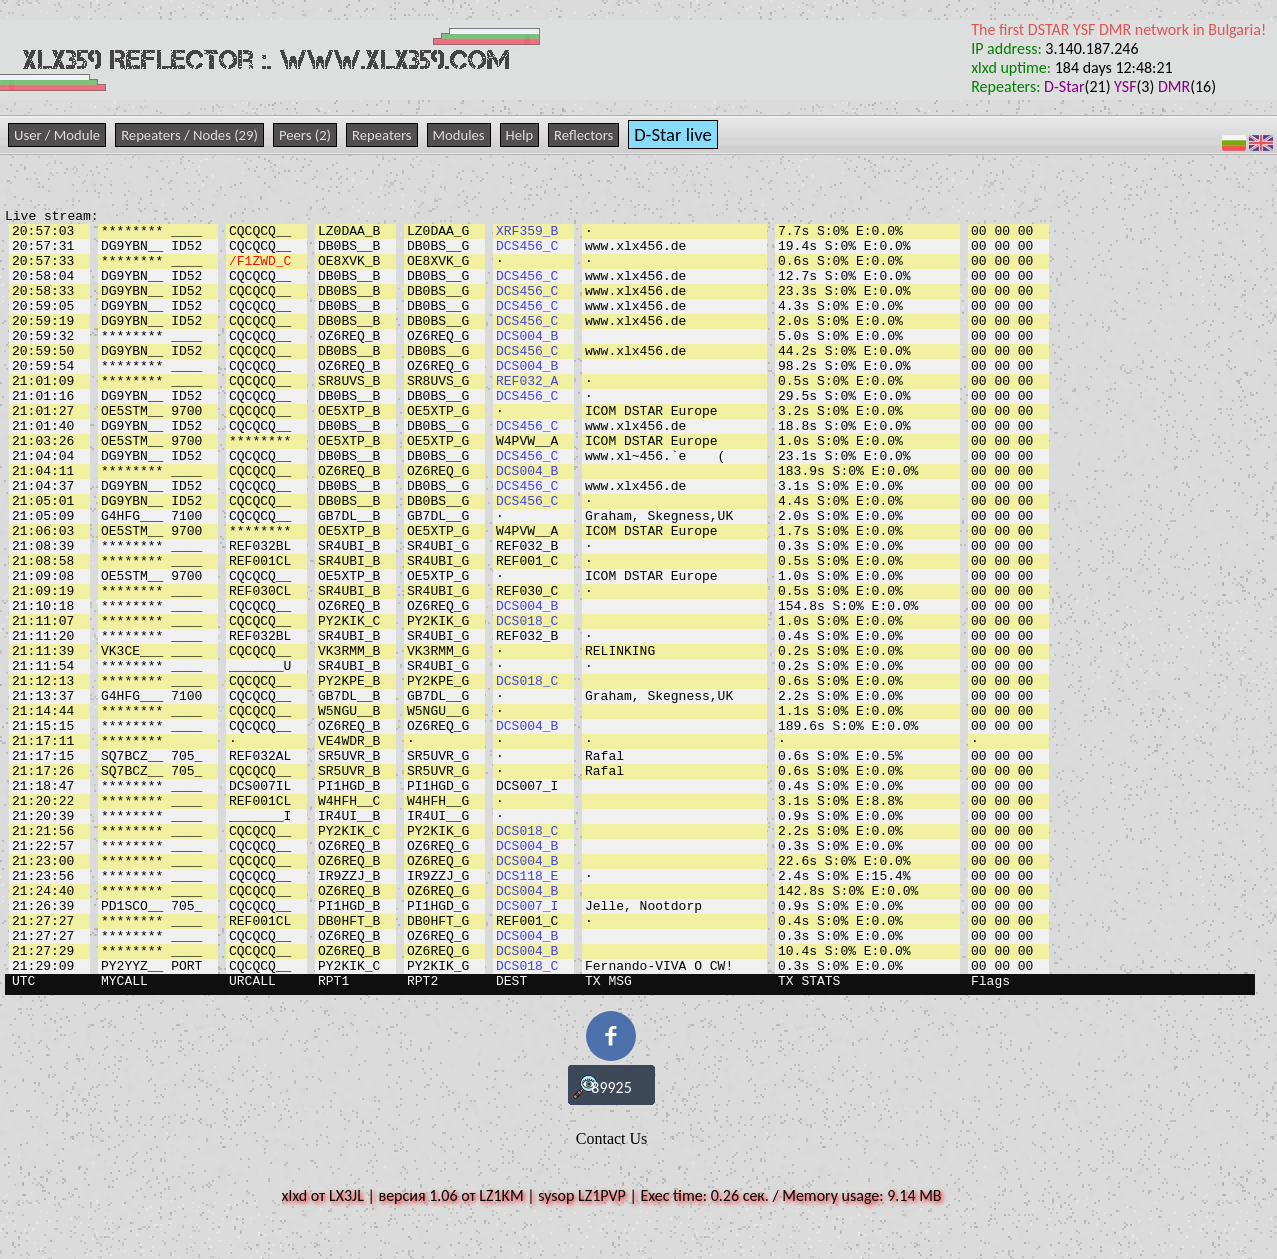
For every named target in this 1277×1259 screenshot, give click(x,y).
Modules (459, 135)
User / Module (57, 135)
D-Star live (673, 134)
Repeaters (382, 135)
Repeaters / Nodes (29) (189, 135)
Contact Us (612, 1138)
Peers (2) (305, 135)
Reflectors (583, 135)
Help (520, 135)
